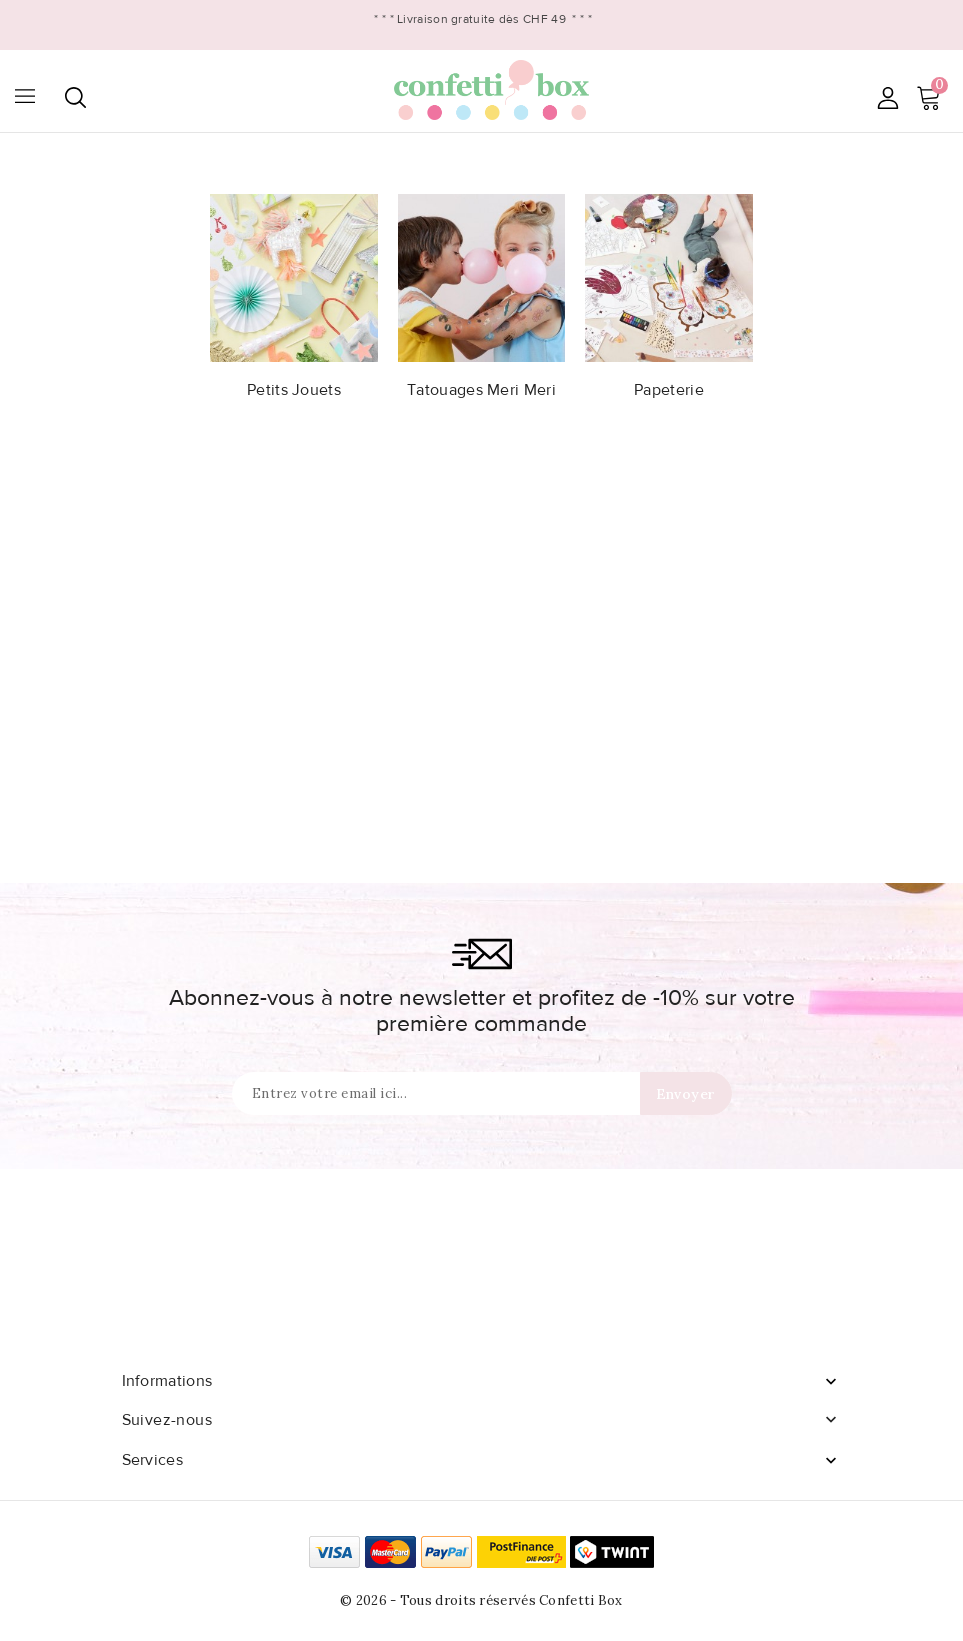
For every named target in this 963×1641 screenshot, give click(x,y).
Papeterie (669, 390)
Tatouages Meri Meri (481, 390)
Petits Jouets (294, 390)
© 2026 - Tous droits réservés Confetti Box (481, 1600)
